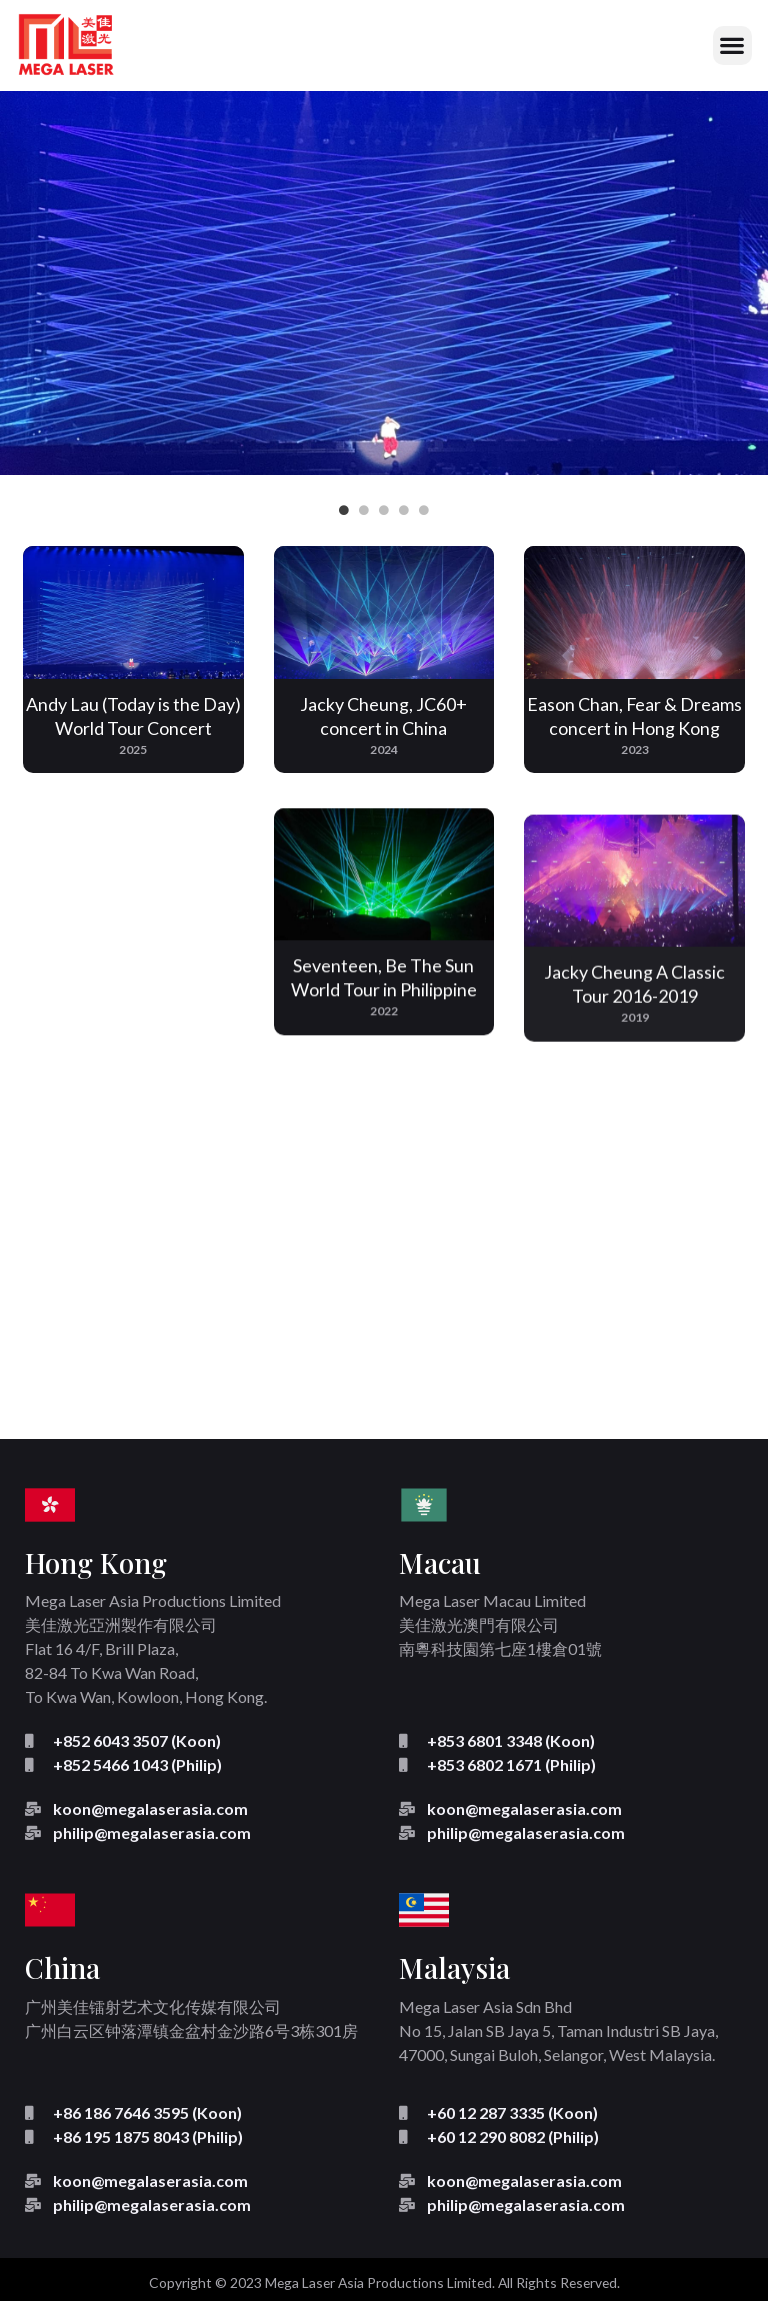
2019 (635, 1086)
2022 (384, 1043)
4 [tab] (404, 510)
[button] (732, 45)
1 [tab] (344, 510)
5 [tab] (424, 510)
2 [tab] (364, 510)
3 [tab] (384, 510)
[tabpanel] (384, 283)
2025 (133, 749)
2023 (635, 754)
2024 (384, 749)
